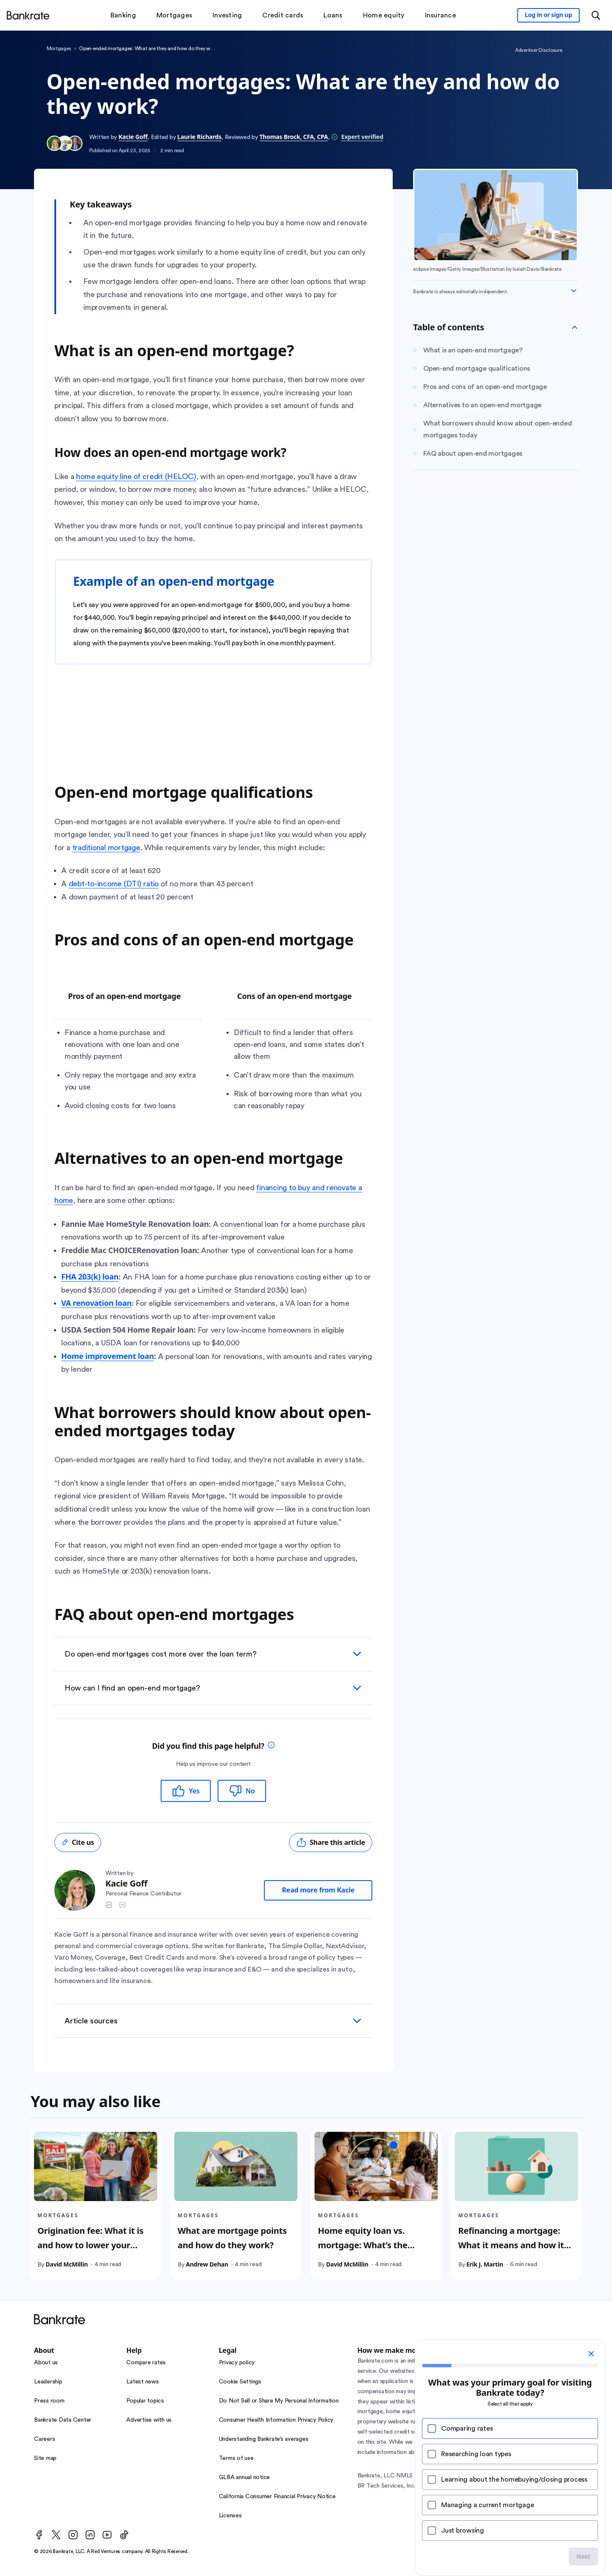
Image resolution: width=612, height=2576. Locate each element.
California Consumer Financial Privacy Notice (277, 2496)
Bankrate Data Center (62, 2420)
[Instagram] (73, 2535)
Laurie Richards (199, 137)
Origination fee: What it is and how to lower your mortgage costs (90, 2244)
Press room (49, 2401)
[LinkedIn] (90, 2535)
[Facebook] (39, 2535)
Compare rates (146, 2363)
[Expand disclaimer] (574, 290)
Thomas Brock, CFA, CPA (294, 137)
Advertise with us (149, 2420)
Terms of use (236, 2458)
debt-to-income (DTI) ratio (114, 884)
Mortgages (59, 48)
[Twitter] (56, 2535)
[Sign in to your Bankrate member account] (548, 15)
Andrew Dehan (207, 2264)
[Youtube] (107, 2535)
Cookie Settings (240, 2382)
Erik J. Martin (484, 2264)
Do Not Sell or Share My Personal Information (279, 2401)
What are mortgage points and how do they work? (232, 2237)
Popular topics (145, 2401)
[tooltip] (271, 1746)
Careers (44, 2439)
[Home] (28, 15)
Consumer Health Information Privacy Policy (276, 2420)
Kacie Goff (133, 137)
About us (46, 2363)
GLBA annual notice (244, 2477)
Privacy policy (237, 2363)
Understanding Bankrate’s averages (264, 2439)
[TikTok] (124, 2535)
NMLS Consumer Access (489, 2476)
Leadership (48, 2382)
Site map (45, 2458)
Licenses (230, 2516)
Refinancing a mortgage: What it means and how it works (511, 2244)
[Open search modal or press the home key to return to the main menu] (595, 15)
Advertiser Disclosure (538, 50)
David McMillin (66, 2264)
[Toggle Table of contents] (574, 327)
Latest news (142, 2382)
